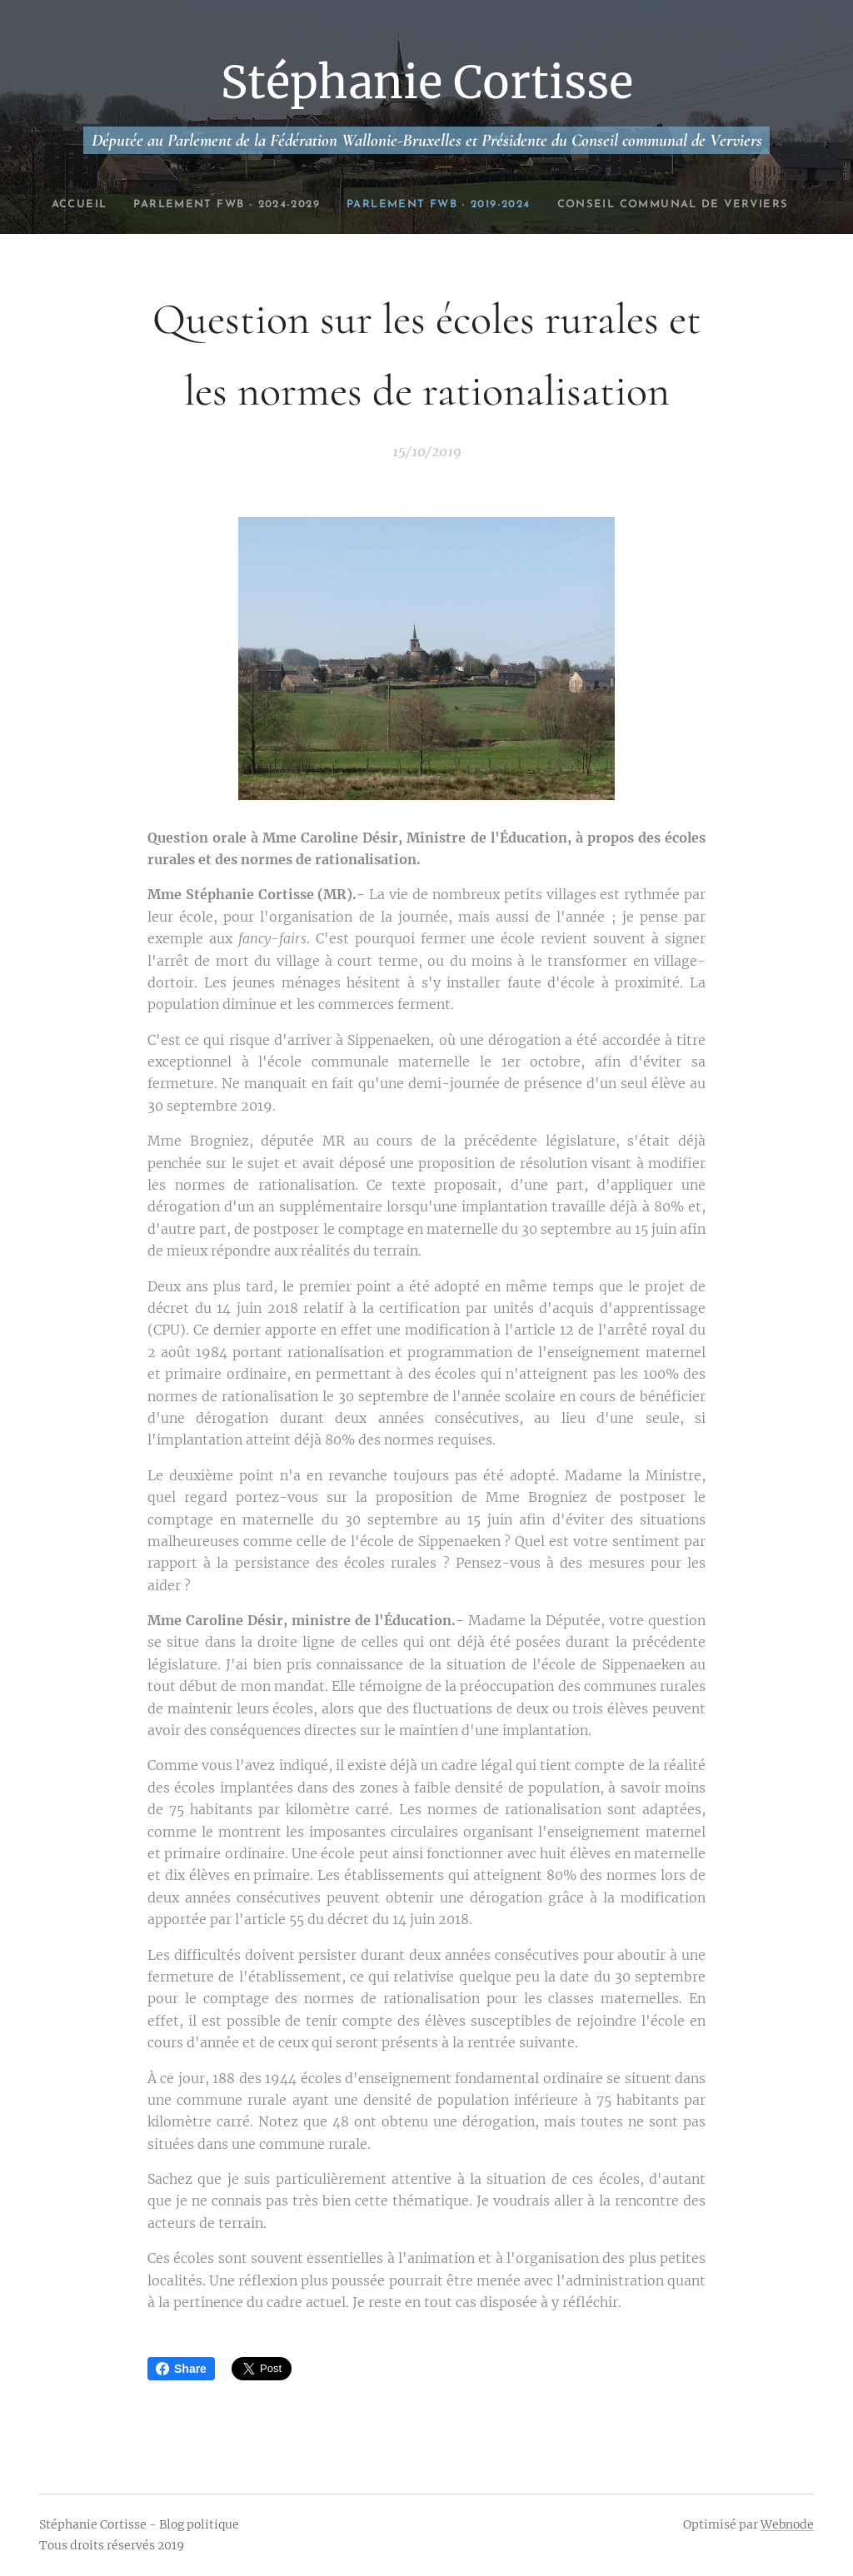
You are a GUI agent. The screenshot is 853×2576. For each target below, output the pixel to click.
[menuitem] (148, 205)
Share (181, 2368)
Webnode (787, 2524)
